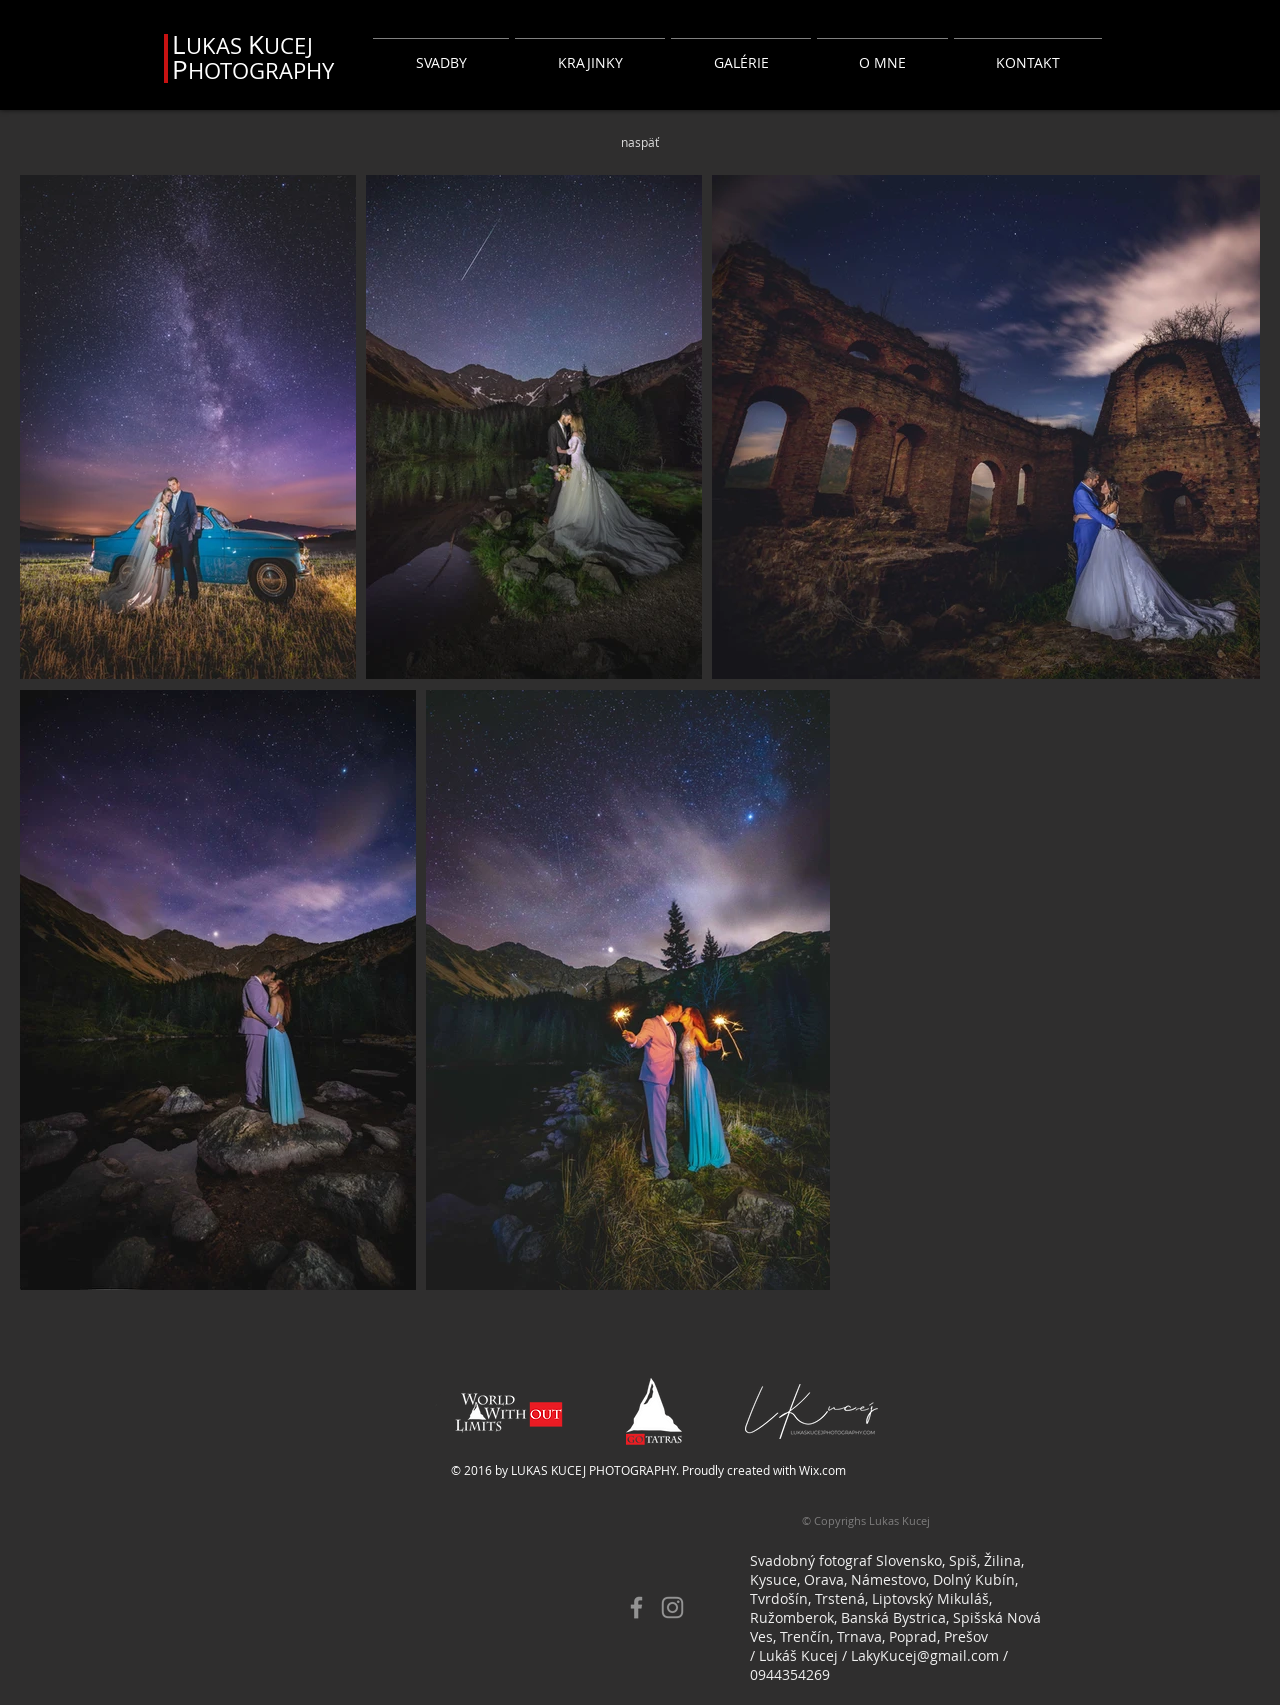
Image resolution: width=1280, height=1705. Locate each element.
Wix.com (822, 1470)
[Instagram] (672, 1607)
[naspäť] (640, 142)
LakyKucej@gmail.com (925, 1655)
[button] (441, 53)
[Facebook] (636, 1607)
